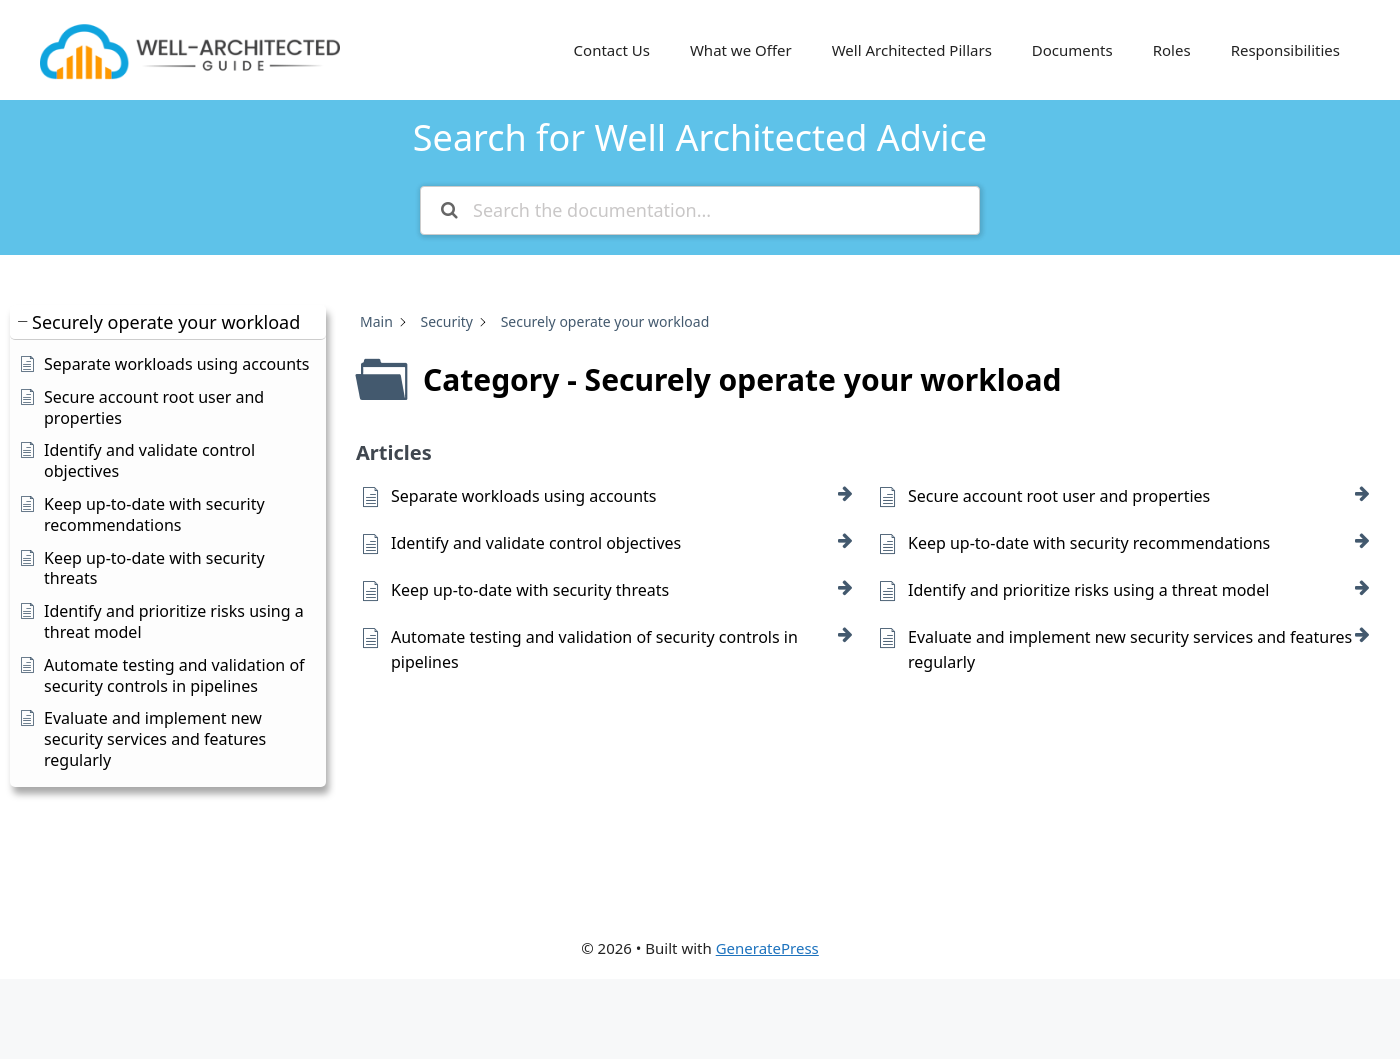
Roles (1172, 50)
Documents (1072, 50)
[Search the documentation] (449, 210)
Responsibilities (1285, 50)
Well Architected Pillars (912, 50)
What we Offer (741, 50)
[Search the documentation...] (700, 210)
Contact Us (612, 50)
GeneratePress (767, 948)
